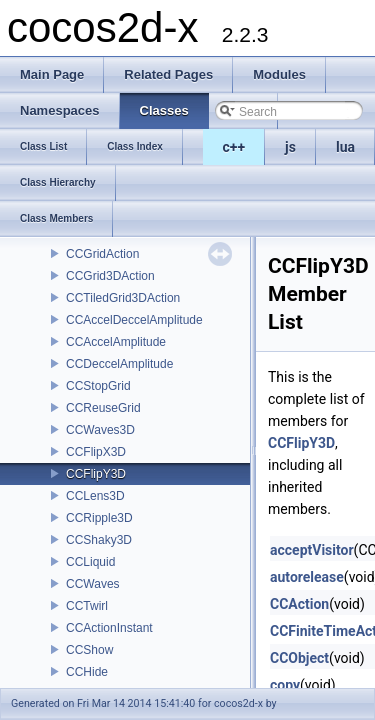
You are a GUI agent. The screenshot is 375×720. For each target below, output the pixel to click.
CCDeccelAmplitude (119, 364)
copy (285, 685)
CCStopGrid (98, 386)
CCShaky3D (99, 540)
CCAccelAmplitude (116, 342)
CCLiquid (90, 562)
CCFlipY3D (96, 474)
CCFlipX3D (96, 452)
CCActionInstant (109, 628)
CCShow (89, 650)
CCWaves (93, 584)
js (290, 147)
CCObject (299, 658)
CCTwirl (87, 606)
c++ (234, 147)
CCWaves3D (100, 430)
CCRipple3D (99, 518)
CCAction (299, 604)
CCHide (87, 672)
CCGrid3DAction (110, 276)
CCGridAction (102, 254)
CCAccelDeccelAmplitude (134, 320)
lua (345, 147)
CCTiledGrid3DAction (123, 298)
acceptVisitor (312, 550)
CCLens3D (95, 496)
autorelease (307, 577)
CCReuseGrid (103, 408)
